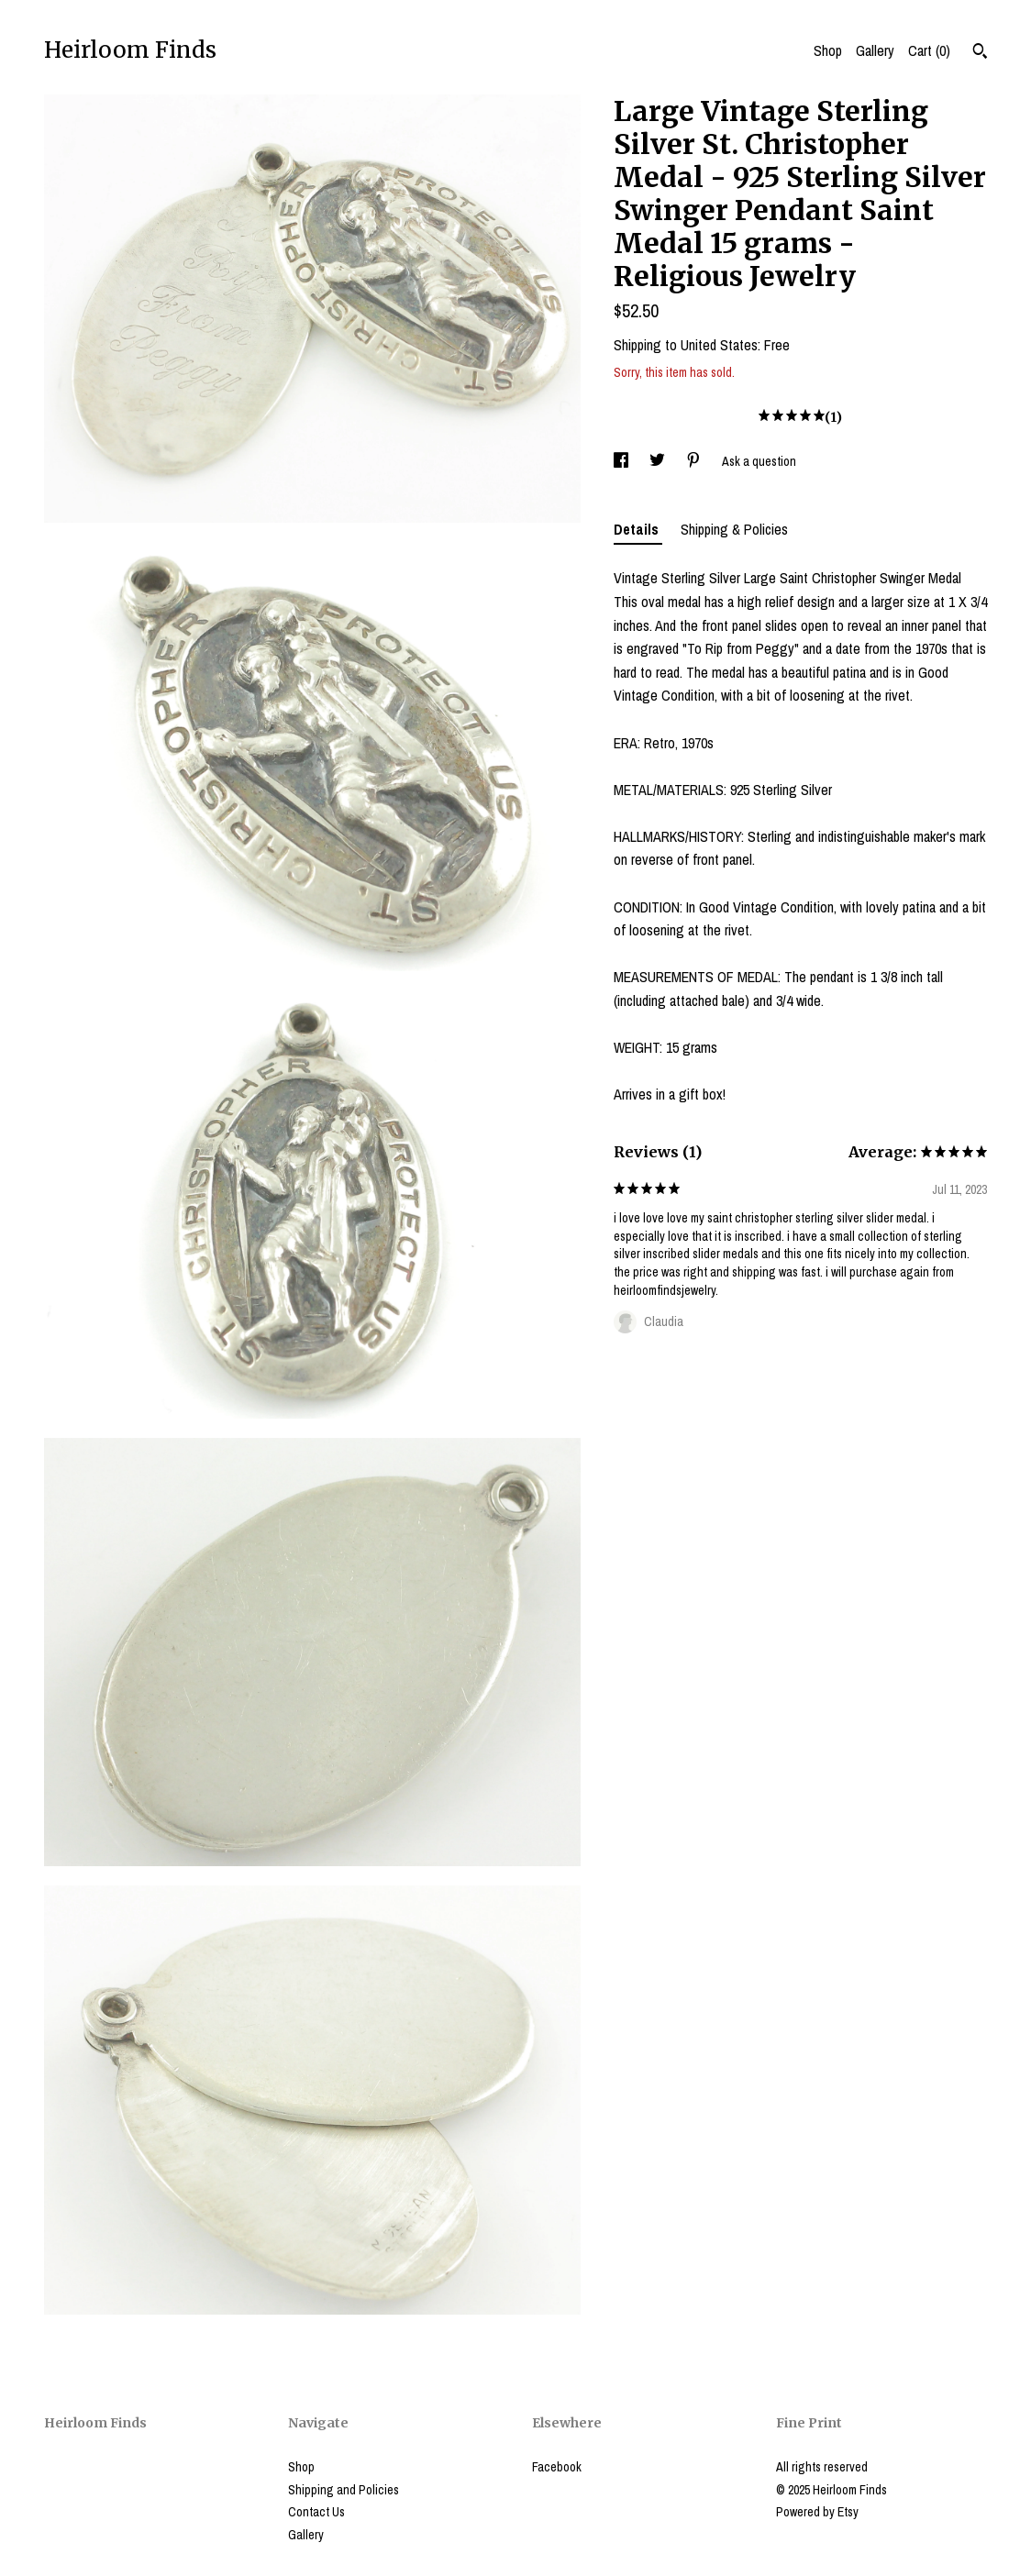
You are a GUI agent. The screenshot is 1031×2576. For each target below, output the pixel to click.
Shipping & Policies (734, 529)
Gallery (875, 50)
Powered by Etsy (817, 2512)
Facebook (557, 2467)
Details (638, 529)
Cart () (929, 50)
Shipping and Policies (343, 2490)
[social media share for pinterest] (695, 461)
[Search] (980, 53)
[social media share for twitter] (658, 461)
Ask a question (759, 461)
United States (719, 345)
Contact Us (316, 2512)
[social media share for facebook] (622, 461)
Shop (828, 50)
